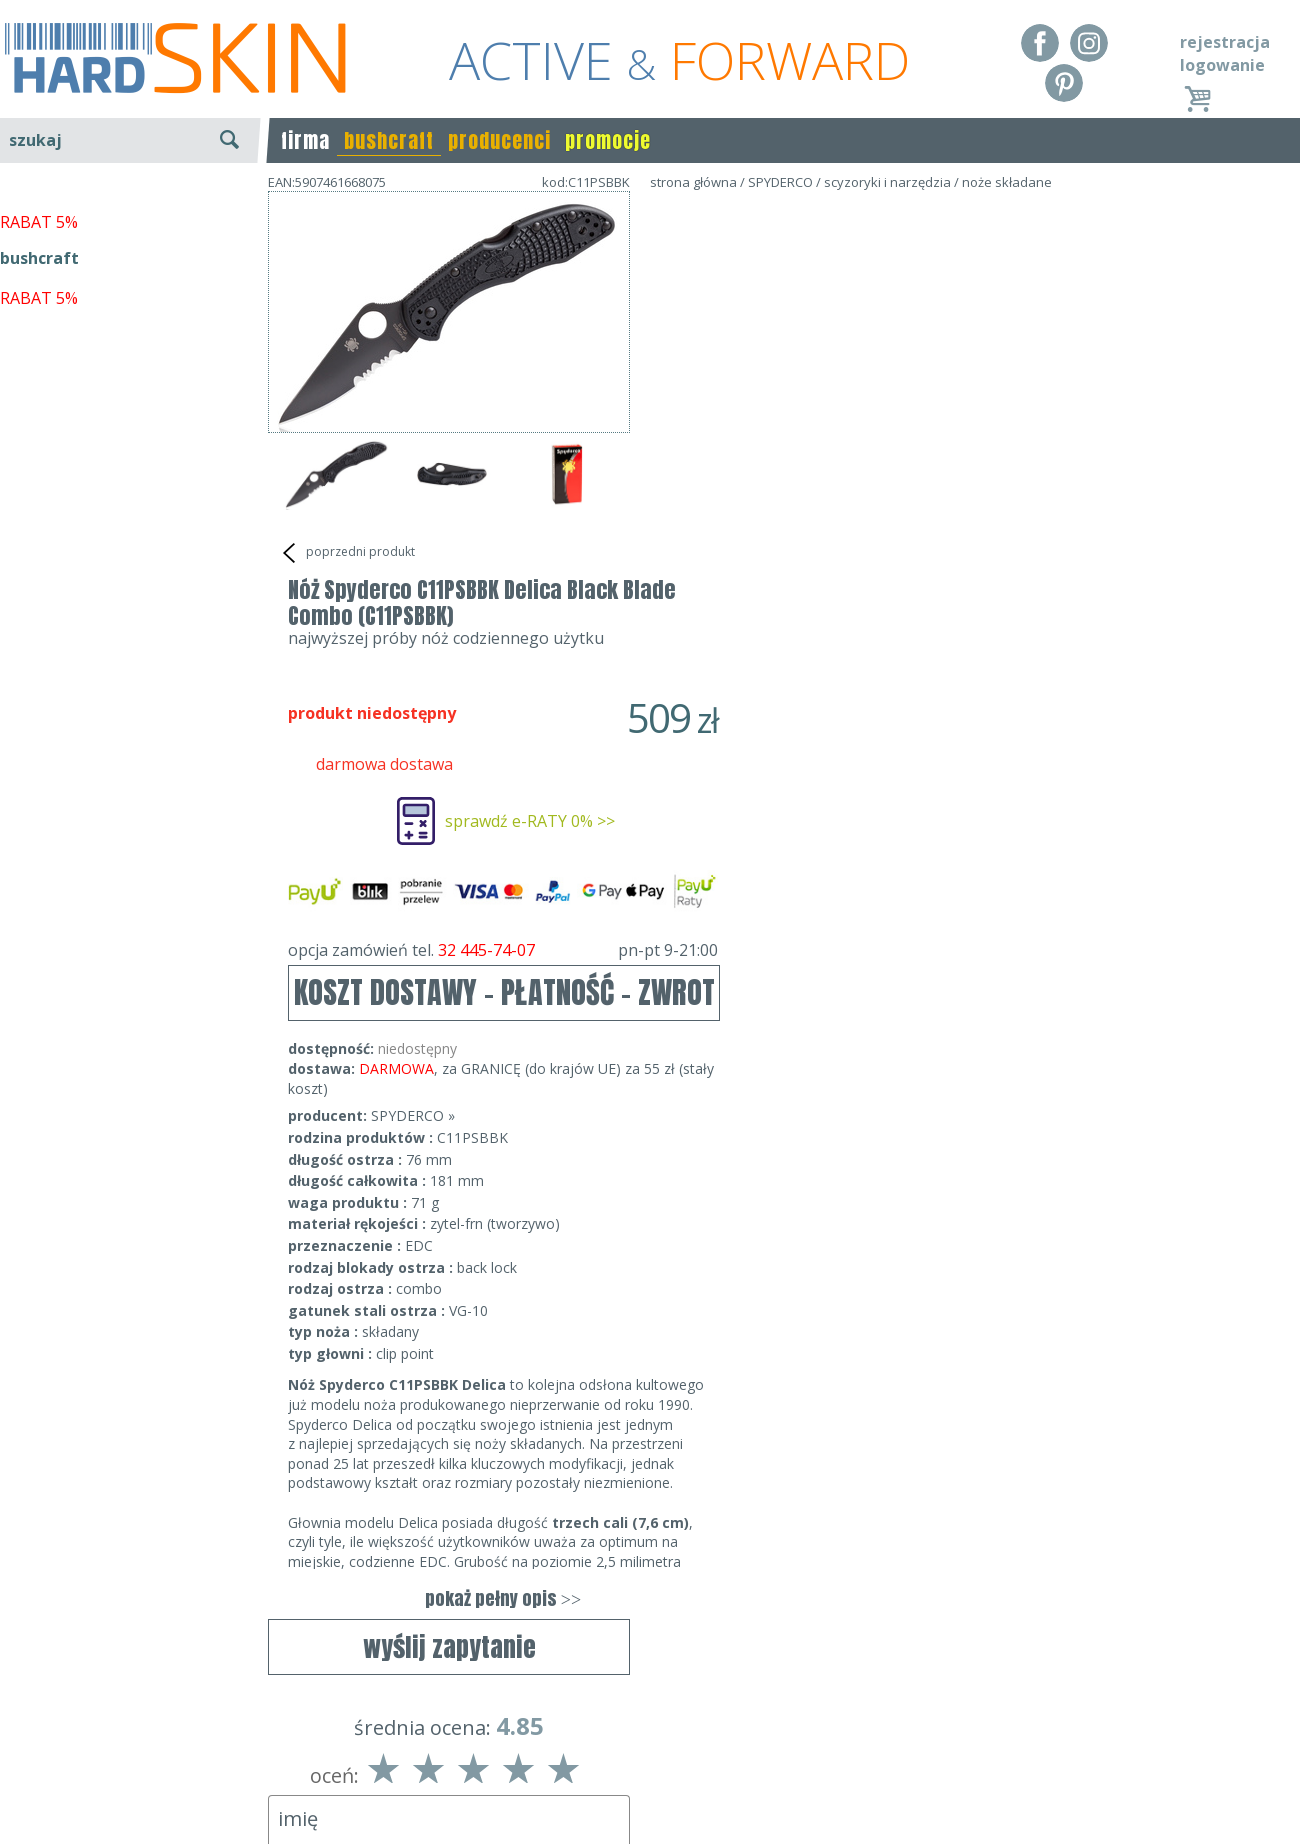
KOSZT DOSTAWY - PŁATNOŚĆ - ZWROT (866, 606)
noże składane (1007, 182)
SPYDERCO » (775, 729)
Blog (17, 1814)
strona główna (693, 182)
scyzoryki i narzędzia (887, 182)
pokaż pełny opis (865, 1212)
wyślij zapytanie (449, 605)
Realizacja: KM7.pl (1234, 1727)
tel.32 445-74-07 (643, 1756)
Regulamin (40, 1727)
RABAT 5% (39, 459)
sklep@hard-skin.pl (643, 1785)
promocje (608, 140)
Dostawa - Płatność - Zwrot (102, 1756)
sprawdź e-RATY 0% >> (892, 435)
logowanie (1222, 65)
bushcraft (389, 140)
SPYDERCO (780, 182)
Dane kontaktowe (644, 1727)
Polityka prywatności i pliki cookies (129, 1785)
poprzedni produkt (346, 553)
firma (305, 140)
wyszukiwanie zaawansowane (130, 214)
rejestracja (1225, 42)
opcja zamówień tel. (865, 564)
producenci (499, 140)
